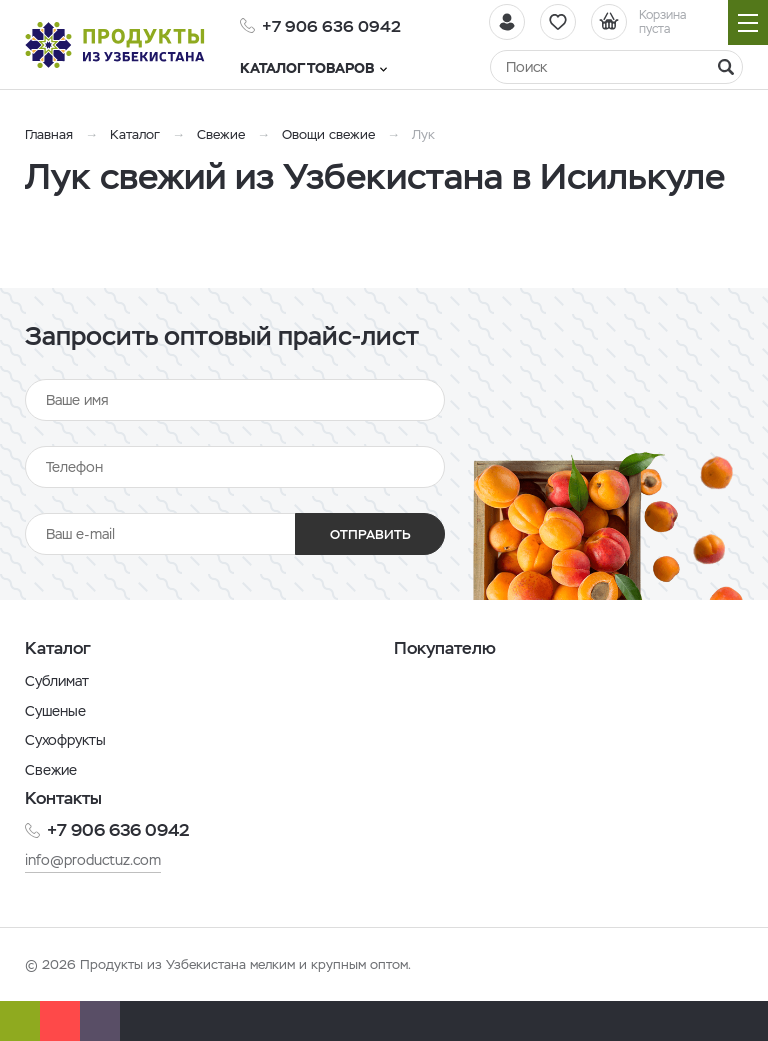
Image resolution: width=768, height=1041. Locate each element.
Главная (49, 134)
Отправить (370, 534)
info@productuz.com (93, 860)
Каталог (135, 134)
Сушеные (55, 711)
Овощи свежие (328, 134)
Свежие (221, 134)
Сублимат (57, 681)
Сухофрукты (65, 740)
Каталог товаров (313, 68)
